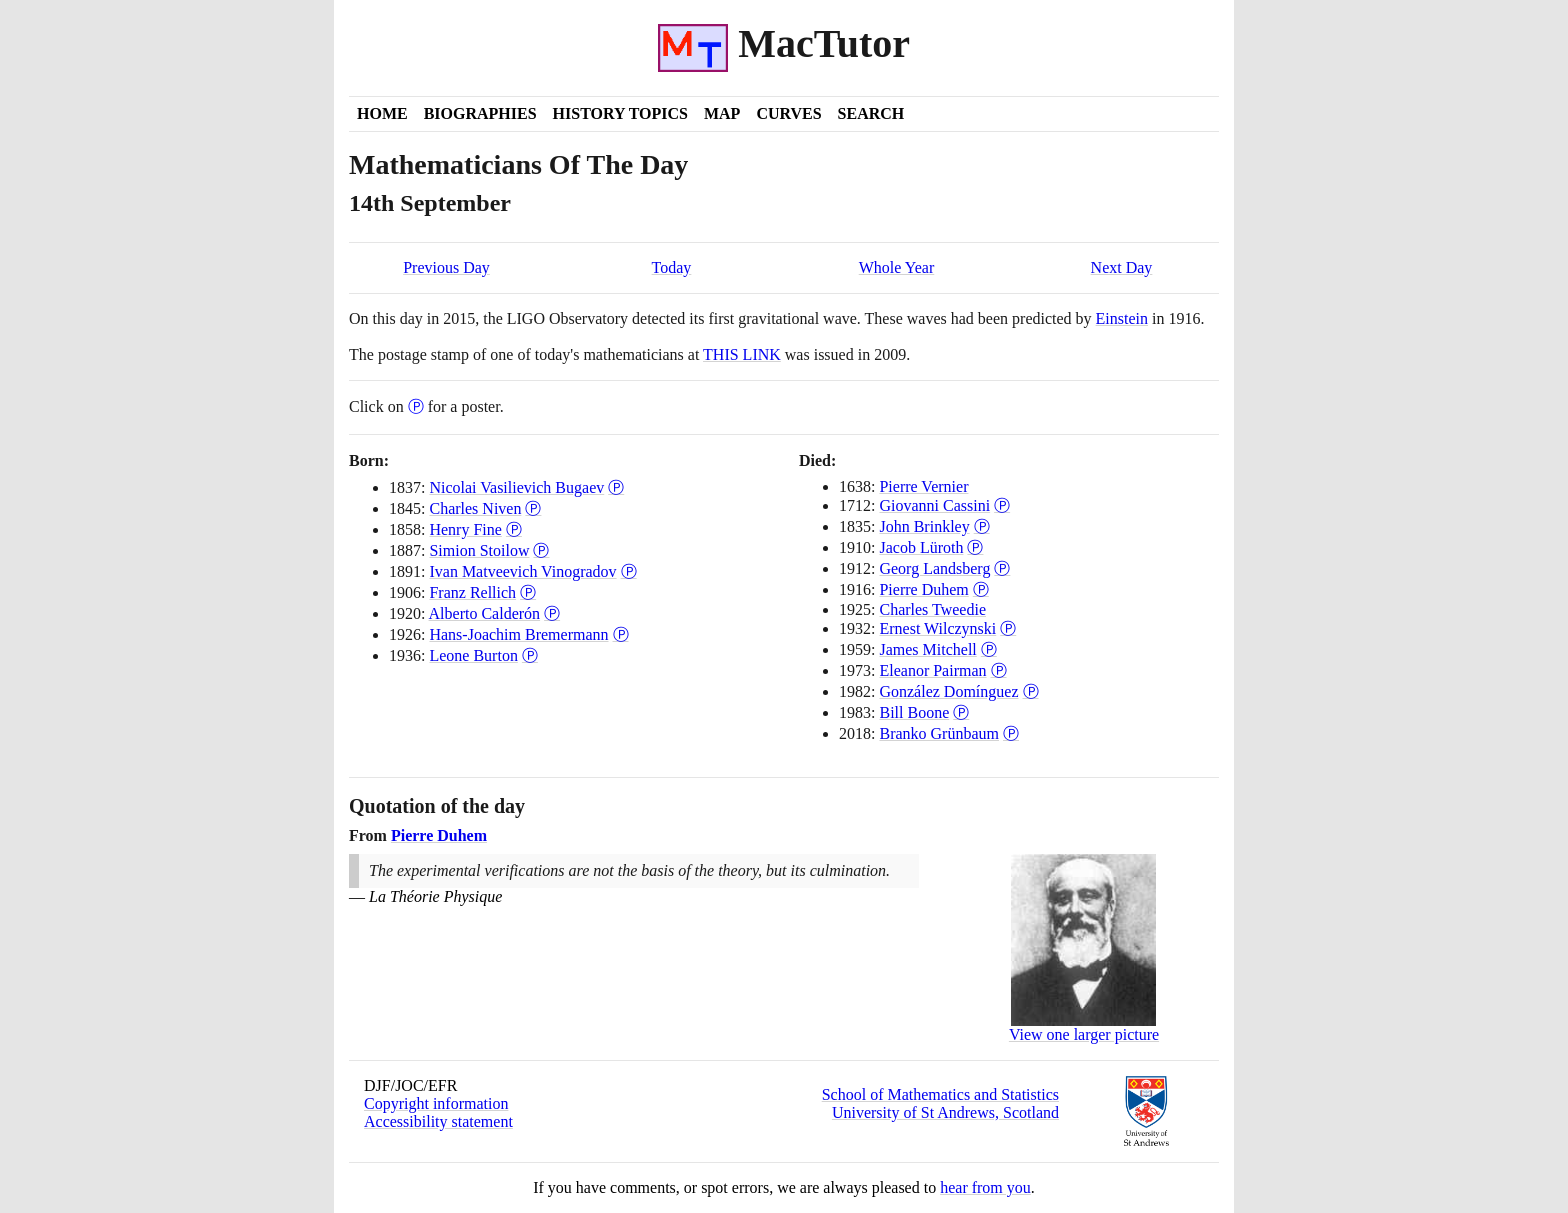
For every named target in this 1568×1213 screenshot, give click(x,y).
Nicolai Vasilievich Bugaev (516, 487)
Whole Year (897, 267)
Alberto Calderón (485, 613)
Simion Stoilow (479, 550)
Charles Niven (475, 508)
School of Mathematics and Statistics (940, 1094)
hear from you (985, 1187)
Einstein (1122, 318)
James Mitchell (927, 649)
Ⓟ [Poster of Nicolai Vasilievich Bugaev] (616, 487)
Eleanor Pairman (932, 670)
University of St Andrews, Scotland (945, 1112)
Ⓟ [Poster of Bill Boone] (961, 712)
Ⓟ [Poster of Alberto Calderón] (552, 613)
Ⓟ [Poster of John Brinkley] (982, 526)
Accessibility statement (438, 1121)
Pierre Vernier (923, 486)
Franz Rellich (472, 592)
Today (672, 267)
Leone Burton (473, 655)
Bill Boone (914, 712)
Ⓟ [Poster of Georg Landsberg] (1002, 568)
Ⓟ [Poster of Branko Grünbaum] (1011, 733)
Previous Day (446, 267)
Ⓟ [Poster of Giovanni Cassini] (1002, 505)
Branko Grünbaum (939, 733)
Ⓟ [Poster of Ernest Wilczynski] (1008, 628)
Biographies (480, 113)
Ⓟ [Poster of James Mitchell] (989, 649)
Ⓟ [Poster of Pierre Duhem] (981, 589)
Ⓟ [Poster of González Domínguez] (1031, 691)
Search (871, 113)
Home (382, 113)
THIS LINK (742, 354)
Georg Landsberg (934, 568)
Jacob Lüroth (921, 547)
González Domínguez (948, 691)
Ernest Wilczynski (937, 628)
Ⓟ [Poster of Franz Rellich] (528, 592)
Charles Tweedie (932, 609)
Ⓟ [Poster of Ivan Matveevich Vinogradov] (629, 571)
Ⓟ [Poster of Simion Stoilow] (541, 550)
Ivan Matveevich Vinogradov (522, 571)
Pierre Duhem (923, 589)
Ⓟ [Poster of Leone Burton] (530, 655)
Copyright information (436, 1103)
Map (722, 113)
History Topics (620, 113)
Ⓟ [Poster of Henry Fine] (514, 529)
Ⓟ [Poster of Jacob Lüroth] (975, 547)
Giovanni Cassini (934, 505)
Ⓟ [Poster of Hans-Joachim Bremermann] (621, 634)
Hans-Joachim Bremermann (518, 634)
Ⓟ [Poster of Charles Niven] (533, 508)
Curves (788, 113)
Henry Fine (465, 529)
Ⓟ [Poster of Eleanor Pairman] (999, 670)
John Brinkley (924, 526)
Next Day (1122, 267)
